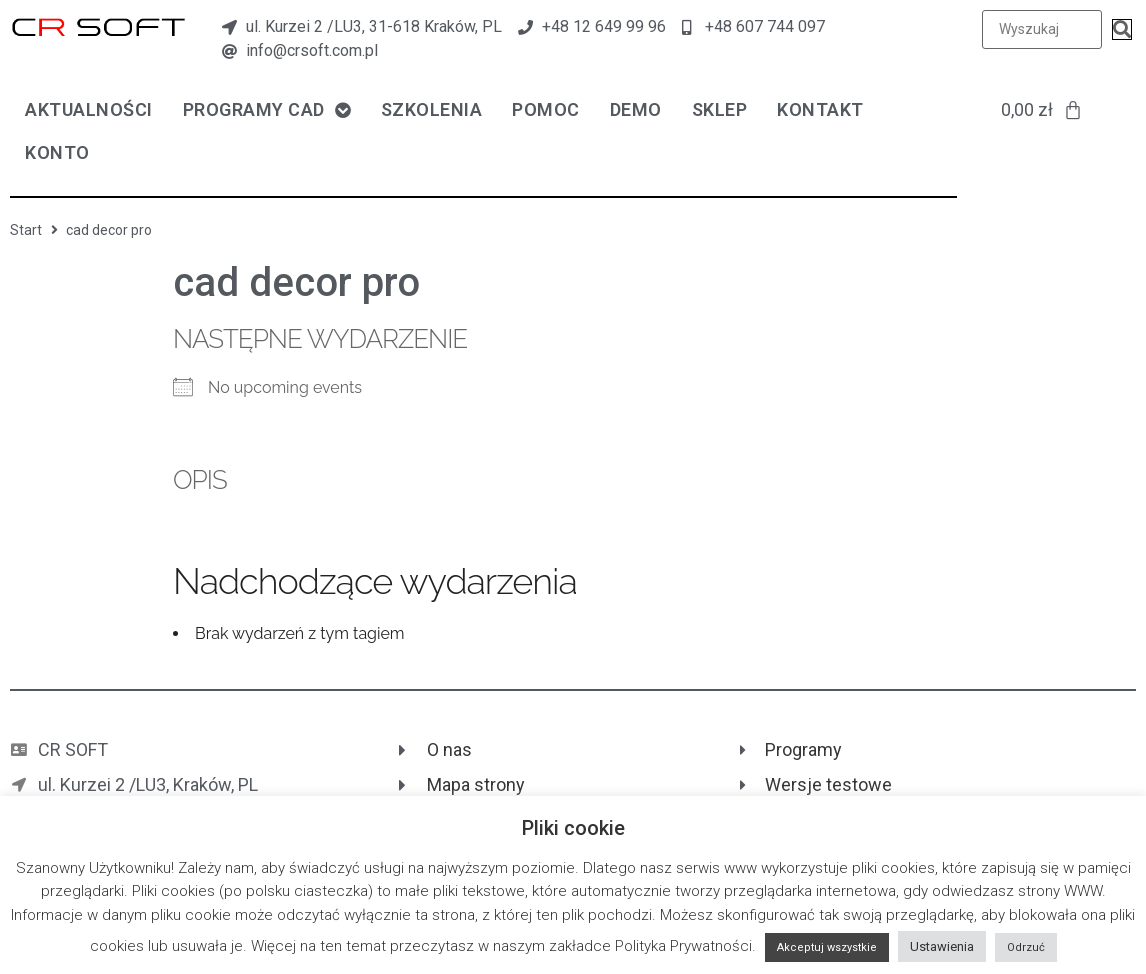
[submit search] (1122, 29)
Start (26, 230)
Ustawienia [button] (942, 946)
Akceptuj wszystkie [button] (827, 947)
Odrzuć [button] (1026, 947)
